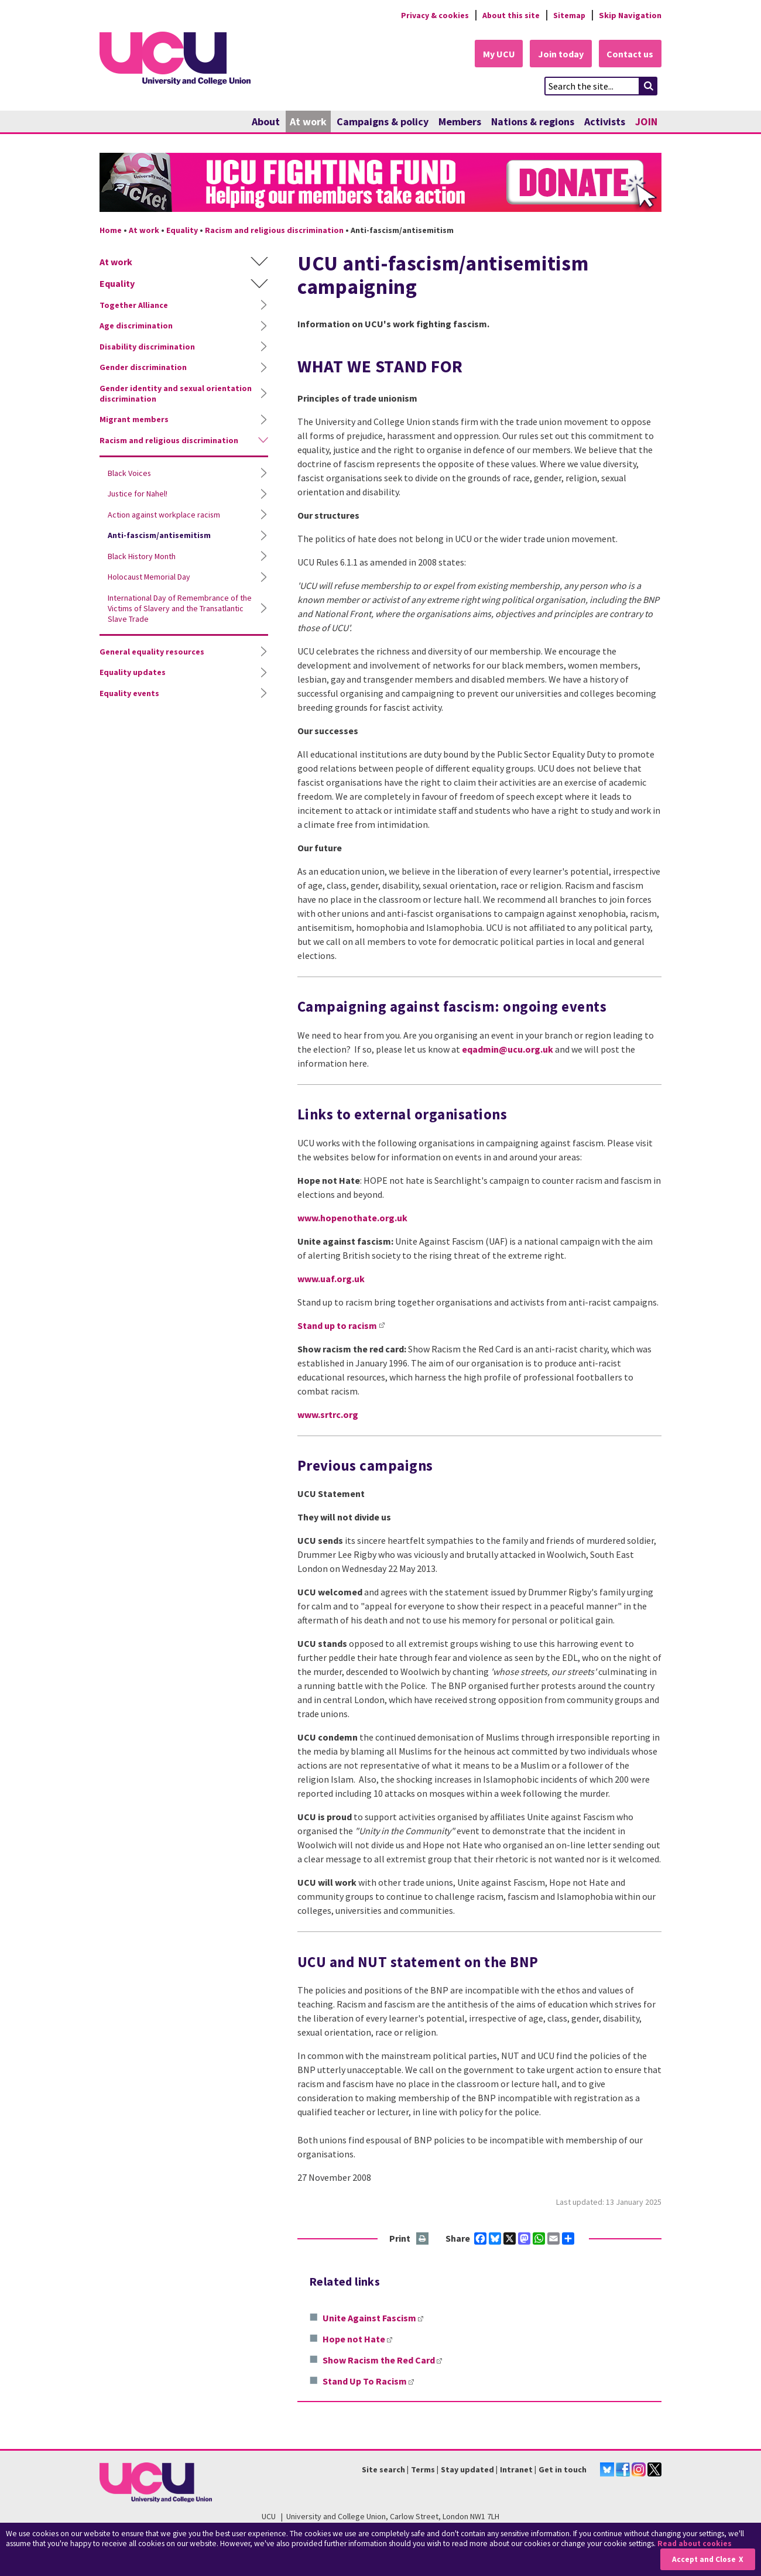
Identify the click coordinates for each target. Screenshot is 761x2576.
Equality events (129, 693)
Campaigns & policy (383, 121)
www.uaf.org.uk (331, 1278)
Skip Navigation (630, 15)
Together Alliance (134, 305)
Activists (604, 121)
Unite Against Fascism (373, 2318)
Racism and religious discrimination (274, 230)
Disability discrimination (147, 346)
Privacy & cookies (432, 15)
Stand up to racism (337, 1325)
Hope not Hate (357, 2339)
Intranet (516, 2469)
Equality (182, 230)
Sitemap (568, 15)
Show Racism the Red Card (382, 2360)
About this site (510, 15)
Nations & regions (532, 121)
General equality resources (152, 651)
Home (111, 230)
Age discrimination (136, 326)
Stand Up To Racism (368, 2381)
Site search (383, 2469)
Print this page (423, 2239)
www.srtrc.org (327, 1414)
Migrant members (134, 420)
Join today (559, 54)
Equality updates (133, 672)
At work (308, 121)
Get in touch (563, 2469)
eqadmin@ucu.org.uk (507, 1049)
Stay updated (467, 2469)
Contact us (629, 54)
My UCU (497, 54)
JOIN (646, 121)
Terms (423, 2469)
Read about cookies (695, 2543)
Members (459, 121)
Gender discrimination (143, 367)
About (266, 121)
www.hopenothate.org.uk (352, 1218)
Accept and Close (703, 2559)
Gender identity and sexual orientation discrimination (176, 393)
